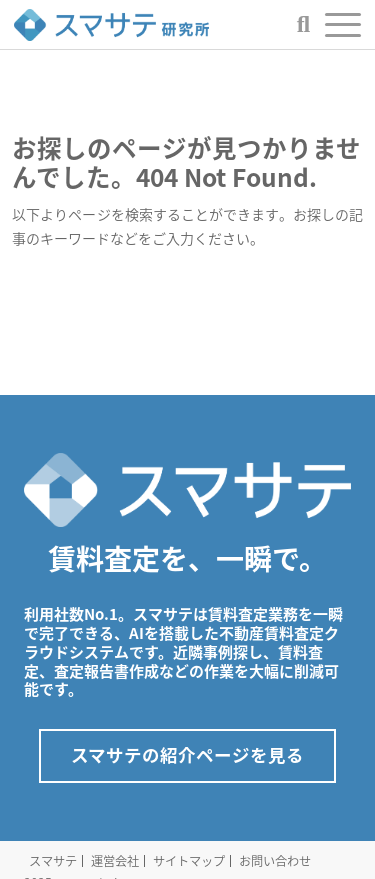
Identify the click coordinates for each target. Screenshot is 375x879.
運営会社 (115, 861)
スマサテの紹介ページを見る (187, 755)
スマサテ (53, 861)
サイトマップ (189, 861)
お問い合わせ (275, 861)
